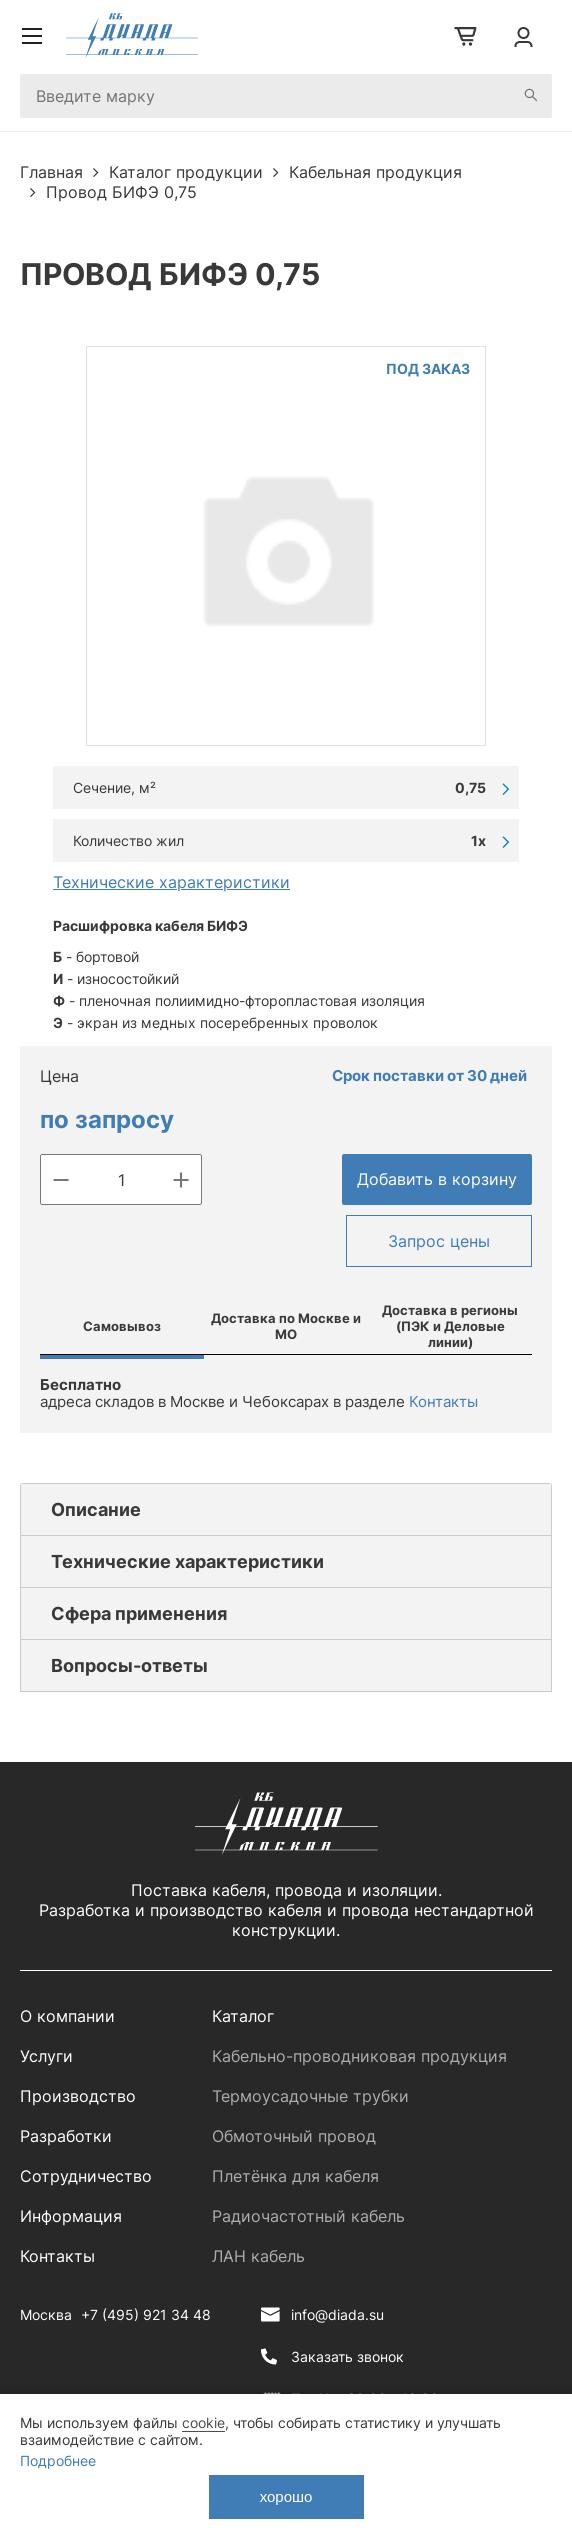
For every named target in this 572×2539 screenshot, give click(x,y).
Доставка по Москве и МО (286, 1326)
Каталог (243, 2016)
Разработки (66, 2136)
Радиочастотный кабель (308, 2216)
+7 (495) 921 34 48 (146, 2314)
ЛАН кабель (258, 2256)
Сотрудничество (86, 2176)
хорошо (286, 2496)
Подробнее (58, 2460)
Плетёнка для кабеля (295, 2176)
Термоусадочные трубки (310, 2096)
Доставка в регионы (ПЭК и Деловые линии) (450, 1326)
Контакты (443, 1401)
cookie (203, 2422)
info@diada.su (337, 2314)
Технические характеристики (171, 882)
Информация (71, 2216)
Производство (78, 2096)
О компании (67, 2016)
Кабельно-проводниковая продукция (359, 2056)
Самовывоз (122, 1326)
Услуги (46, 2056)
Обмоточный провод (294, 2136)
